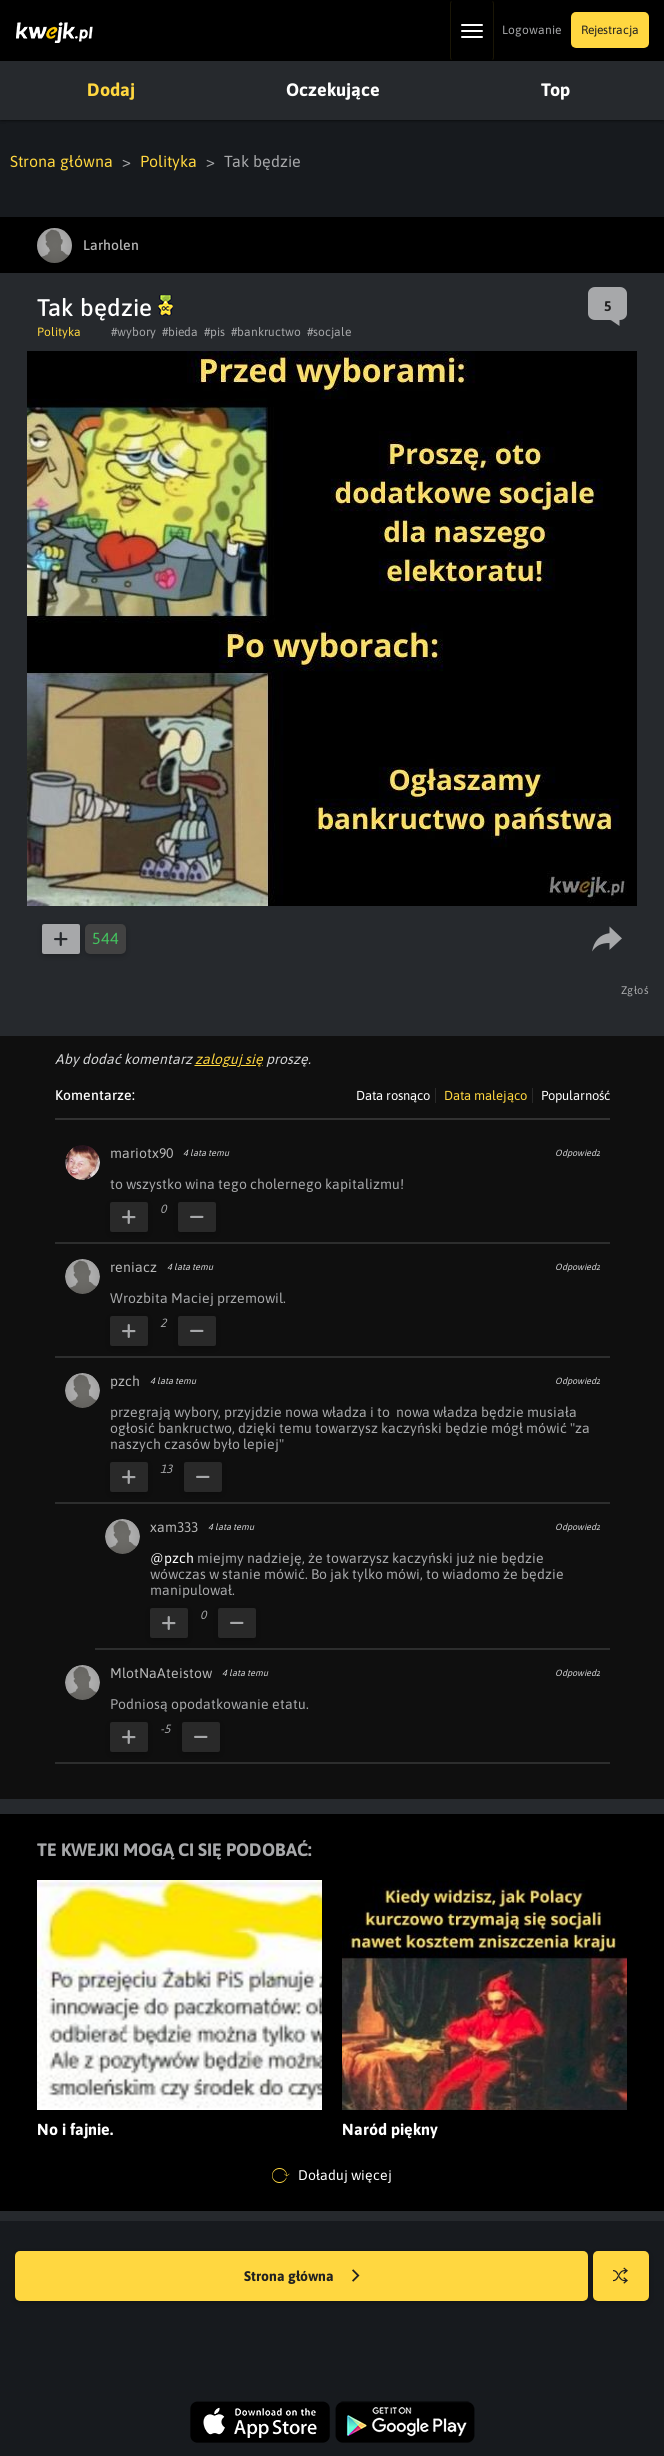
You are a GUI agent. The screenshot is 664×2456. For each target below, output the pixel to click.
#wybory (133, 332)
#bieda (180, 332)
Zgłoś (635, 990)
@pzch (172, 1558)
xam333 (174, 1527)
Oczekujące (333, 89)
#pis (214, 332)
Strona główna (61, 161)
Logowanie (531, 30)
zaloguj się (229, 1059)
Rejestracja (610, 30)
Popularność (575, 1095)
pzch (125, 1381)
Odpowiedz (577, 1153)
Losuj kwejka (628, 2285)
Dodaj (111, 89)
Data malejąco (485, 1095)
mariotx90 (141, 1153)
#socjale (329, 332)
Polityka (168, 161)
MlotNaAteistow (161, 1673)
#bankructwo (266, 332)
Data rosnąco (393, 1095)
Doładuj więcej (332, 2176)
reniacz (133, 1267)
